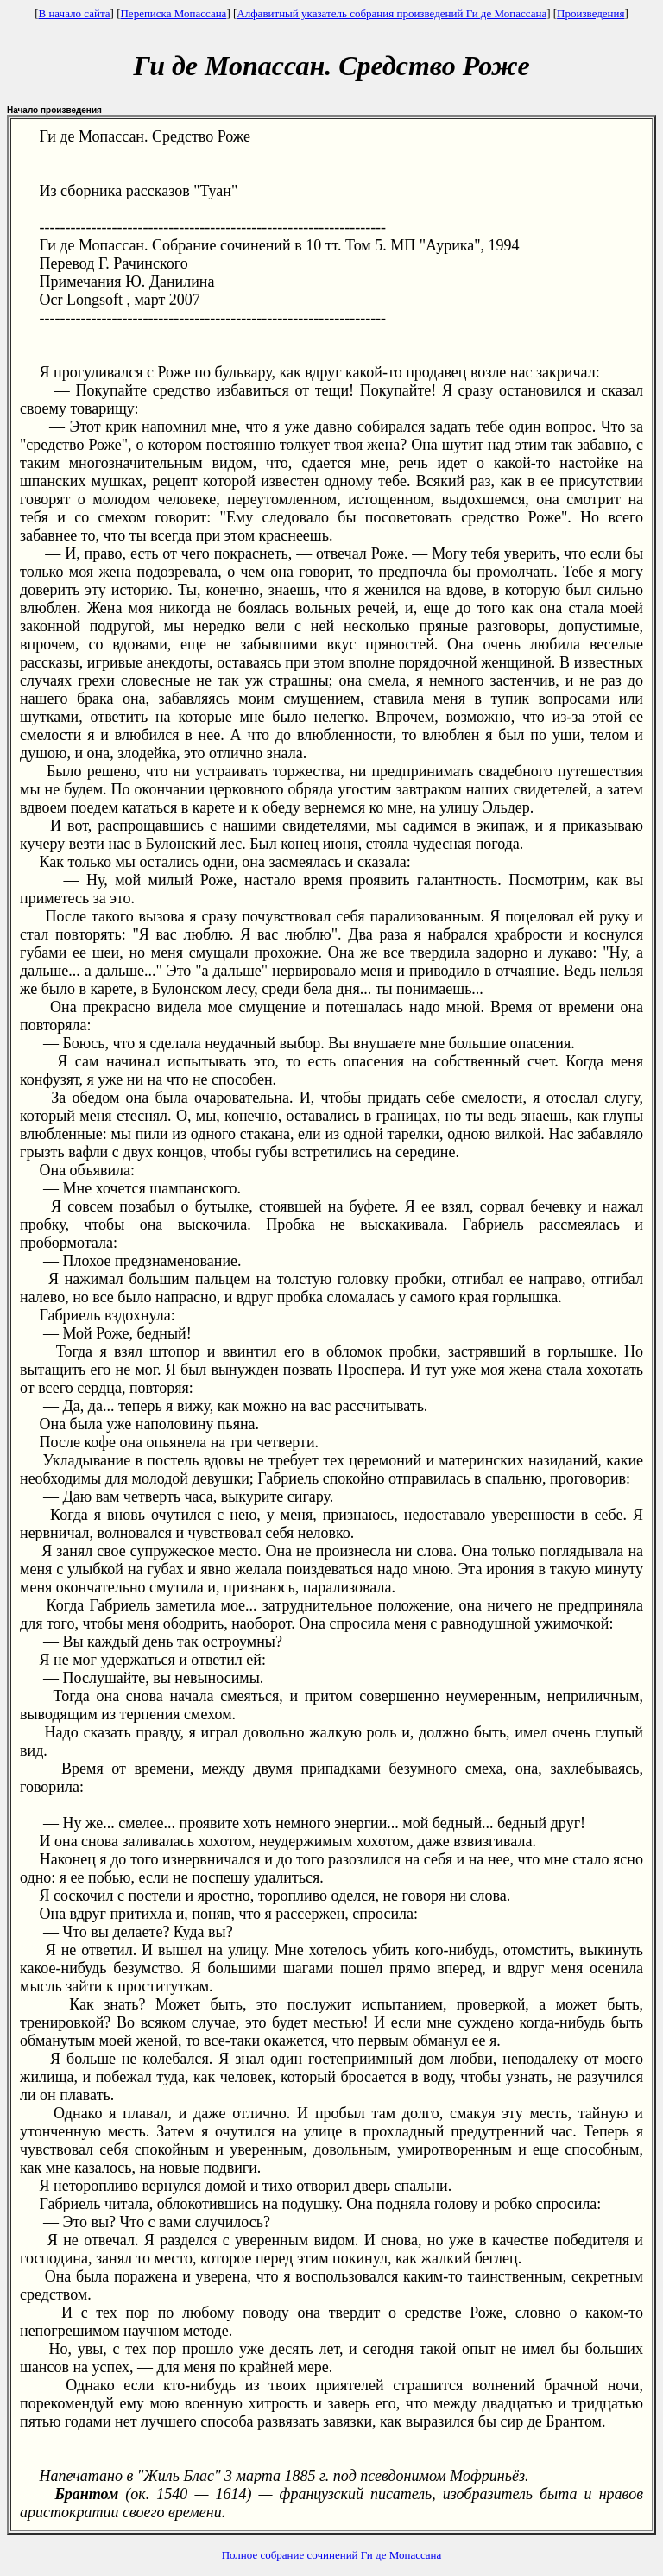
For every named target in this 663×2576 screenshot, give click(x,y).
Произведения (590, 13)
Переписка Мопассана (173, 13)
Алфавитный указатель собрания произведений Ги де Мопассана (391, 13)
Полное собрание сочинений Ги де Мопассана (332, 2554)
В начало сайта (74, 13)
